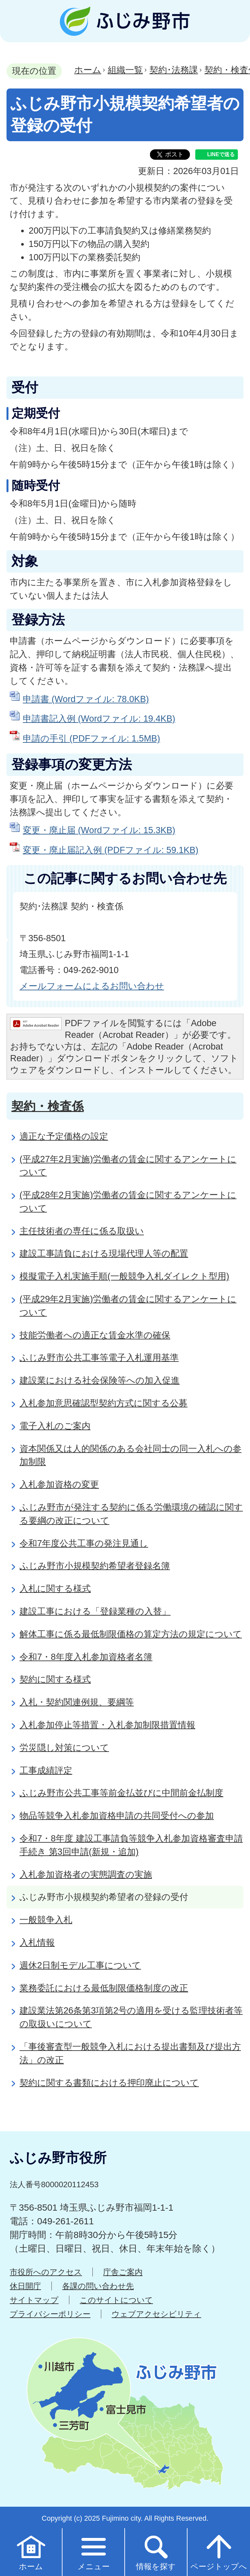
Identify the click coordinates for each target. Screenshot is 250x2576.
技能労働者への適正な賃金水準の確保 (95, 1335)
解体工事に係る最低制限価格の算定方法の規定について (131, 1634)
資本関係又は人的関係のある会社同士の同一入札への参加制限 (131, 1455)
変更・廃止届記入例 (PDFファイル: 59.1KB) (110, 850)
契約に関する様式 (55, 1679)
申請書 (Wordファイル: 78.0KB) (86, 699)
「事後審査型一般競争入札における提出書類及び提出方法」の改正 (130, 2053)
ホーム (87, 70)
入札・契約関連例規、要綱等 (77, 1702)
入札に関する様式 (55, 1588)
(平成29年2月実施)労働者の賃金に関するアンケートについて (128, 1305)
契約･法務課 (173, 70)
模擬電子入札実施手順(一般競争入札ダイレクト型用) (124, 1276)
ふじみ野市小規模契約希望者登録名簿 (95, 1566)
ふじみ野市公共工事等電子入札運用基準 (99, 1357)
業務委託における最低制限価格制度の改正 (104, 1988)
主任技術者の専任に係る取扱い (82, 1231)
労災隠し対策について (64, 1747)
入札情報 (37, 1942)
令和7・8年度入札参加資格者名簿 (86, 1657)
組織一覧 (125, 70)
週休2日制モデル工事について (80, 1965)
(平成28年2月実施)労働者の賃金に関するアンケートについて (128, 1201)
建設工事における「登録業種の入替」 (95, 1611)
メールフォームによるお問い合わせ (92, 986)
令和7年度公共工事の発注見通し (84, 1543)
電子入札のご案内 (55, 1426)
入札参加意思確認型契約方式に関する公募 (104, 1403)
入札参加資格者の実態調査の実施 (86, 1874)
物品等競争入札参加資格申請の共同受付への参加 (117, 1815)
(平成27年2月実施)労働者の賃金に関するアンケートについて (128, 1165)
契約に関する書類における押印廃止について (109, 2083)
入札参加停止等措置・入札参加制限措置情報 (107, 1725)
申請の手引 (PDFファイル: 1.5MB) (91, 738)
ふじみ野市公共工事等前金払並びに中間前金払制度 (121, 1793)
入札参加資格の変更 (59, 1484)
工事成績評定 (46, 1770)
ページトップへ (218, 2552)
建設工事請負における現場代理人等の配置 (104, 1253)
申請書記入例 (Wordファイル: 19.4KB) (99, 718)
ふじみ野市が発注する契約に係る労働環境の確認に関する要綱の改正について (131, 1513)
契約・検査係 (47, 1106)
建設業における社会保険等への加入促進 (100, 1380)
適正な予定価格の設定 (64, 1136)
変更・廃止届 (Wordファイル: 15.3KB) (99, 830)
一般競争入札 (46, 1920)
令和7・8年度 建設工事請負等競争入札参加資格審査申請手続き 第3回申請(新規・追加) (131, 1845)
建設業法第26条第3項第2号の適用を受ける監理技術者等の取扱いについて (131, 2017)
